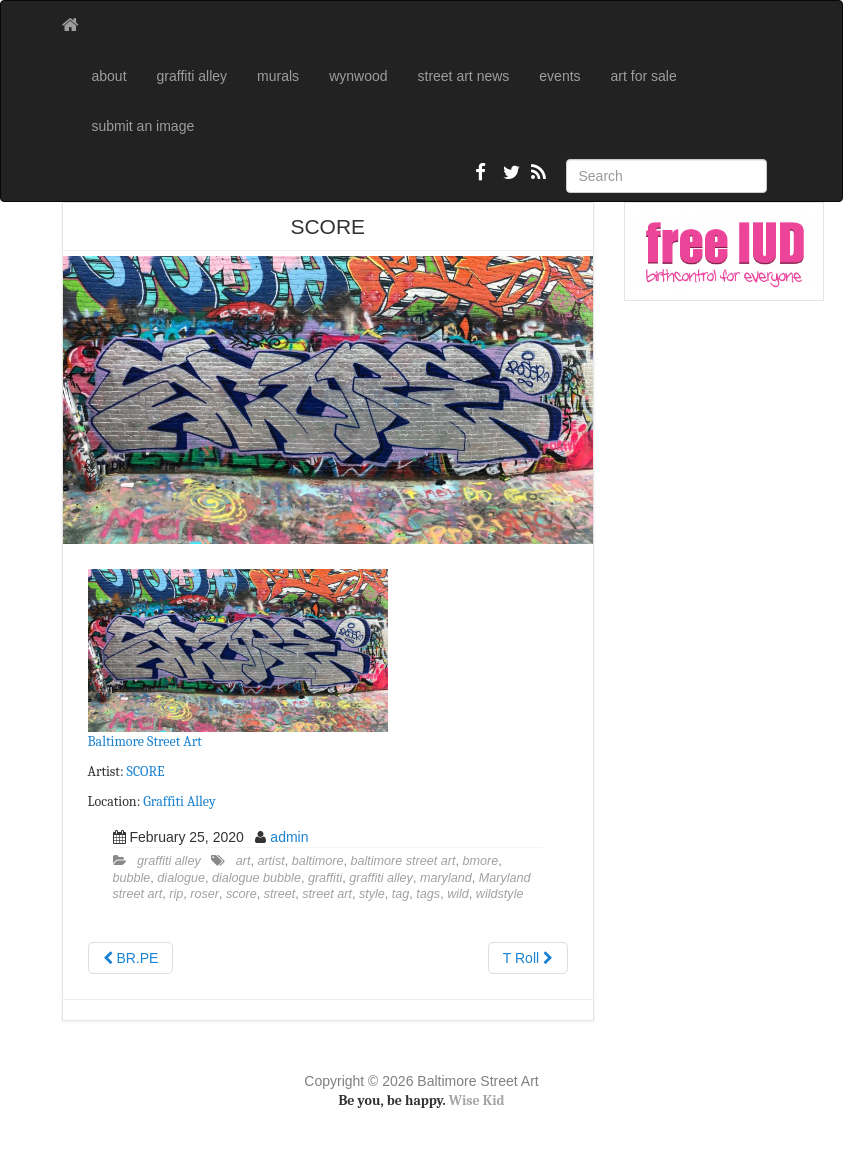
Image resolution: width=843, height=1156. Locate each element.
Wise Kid (477, 1100)
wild (458, 894)
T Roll (528, 958)
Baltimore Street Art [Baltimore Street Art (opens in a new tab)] (145, 741)
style (372, 894)
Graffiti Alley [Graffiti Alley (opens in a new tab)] (179, 801)
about (109, 76)
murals (278, 76)
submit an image (143, 126)
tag (401, 894)
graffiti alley (192, 76)
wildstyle (500, 894)
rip (176, 894)
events (559, 76)
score (241, 894)
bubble (132, 878)
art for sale (644, 76)
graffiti (325, 878)
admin (289, 837)
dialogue (181, 878)
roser (204, 894)
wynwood (358, 76)
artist (270, 861)
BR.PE (131, 958)
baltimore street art (403, 861)
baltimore (318, 861)
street (280, 894)
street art (327, 894)
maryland (446, 878)
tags (428, 894)
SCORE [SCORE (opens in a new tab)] (146, 771)
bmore (481, 861)
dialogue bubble (256, 878)
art (243, 861)
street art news (464, 76)
